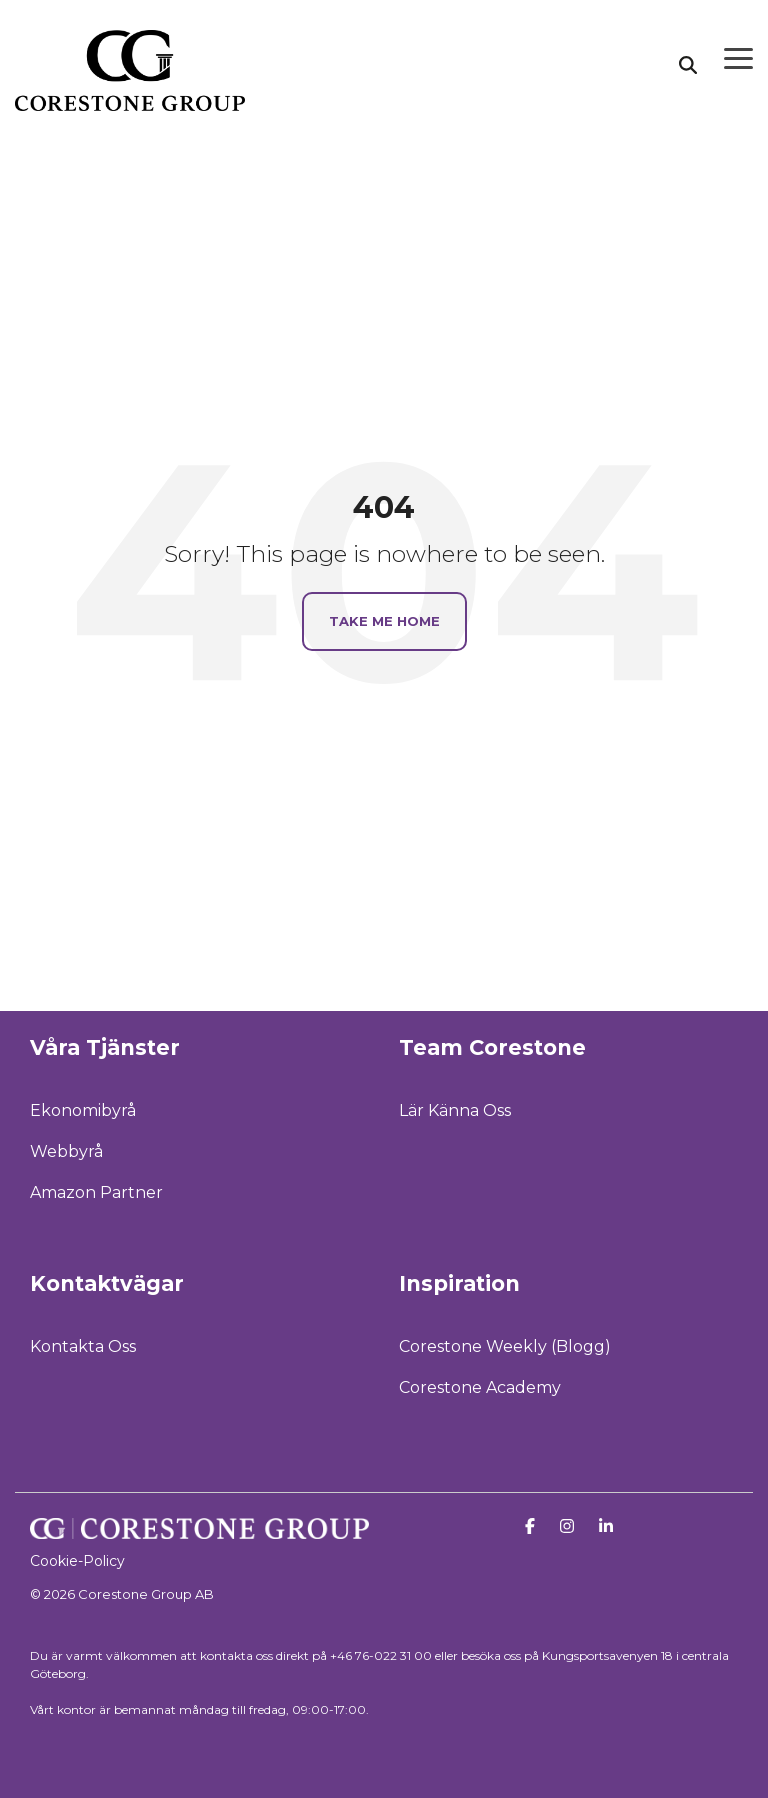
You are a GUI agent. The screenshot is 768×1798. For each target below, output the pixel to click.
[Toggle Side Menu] (738, 57)
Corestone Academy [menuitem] (480, 1387)
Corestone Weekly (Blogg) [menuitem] (505, 1346)
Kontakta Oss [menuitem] (83, 1346)
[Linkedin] (606, 1525)
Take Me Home (384, 621)
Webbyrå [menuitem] (66, 1151)
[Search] (688, 65)
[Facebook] (532, 1525)
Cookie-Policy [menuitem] (77, 1561)
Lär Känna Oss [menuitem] (455, 1110)
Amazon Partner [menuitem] (96, 1192)
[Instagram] (569, 1525)
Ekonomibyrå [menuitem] (83, 1110)
